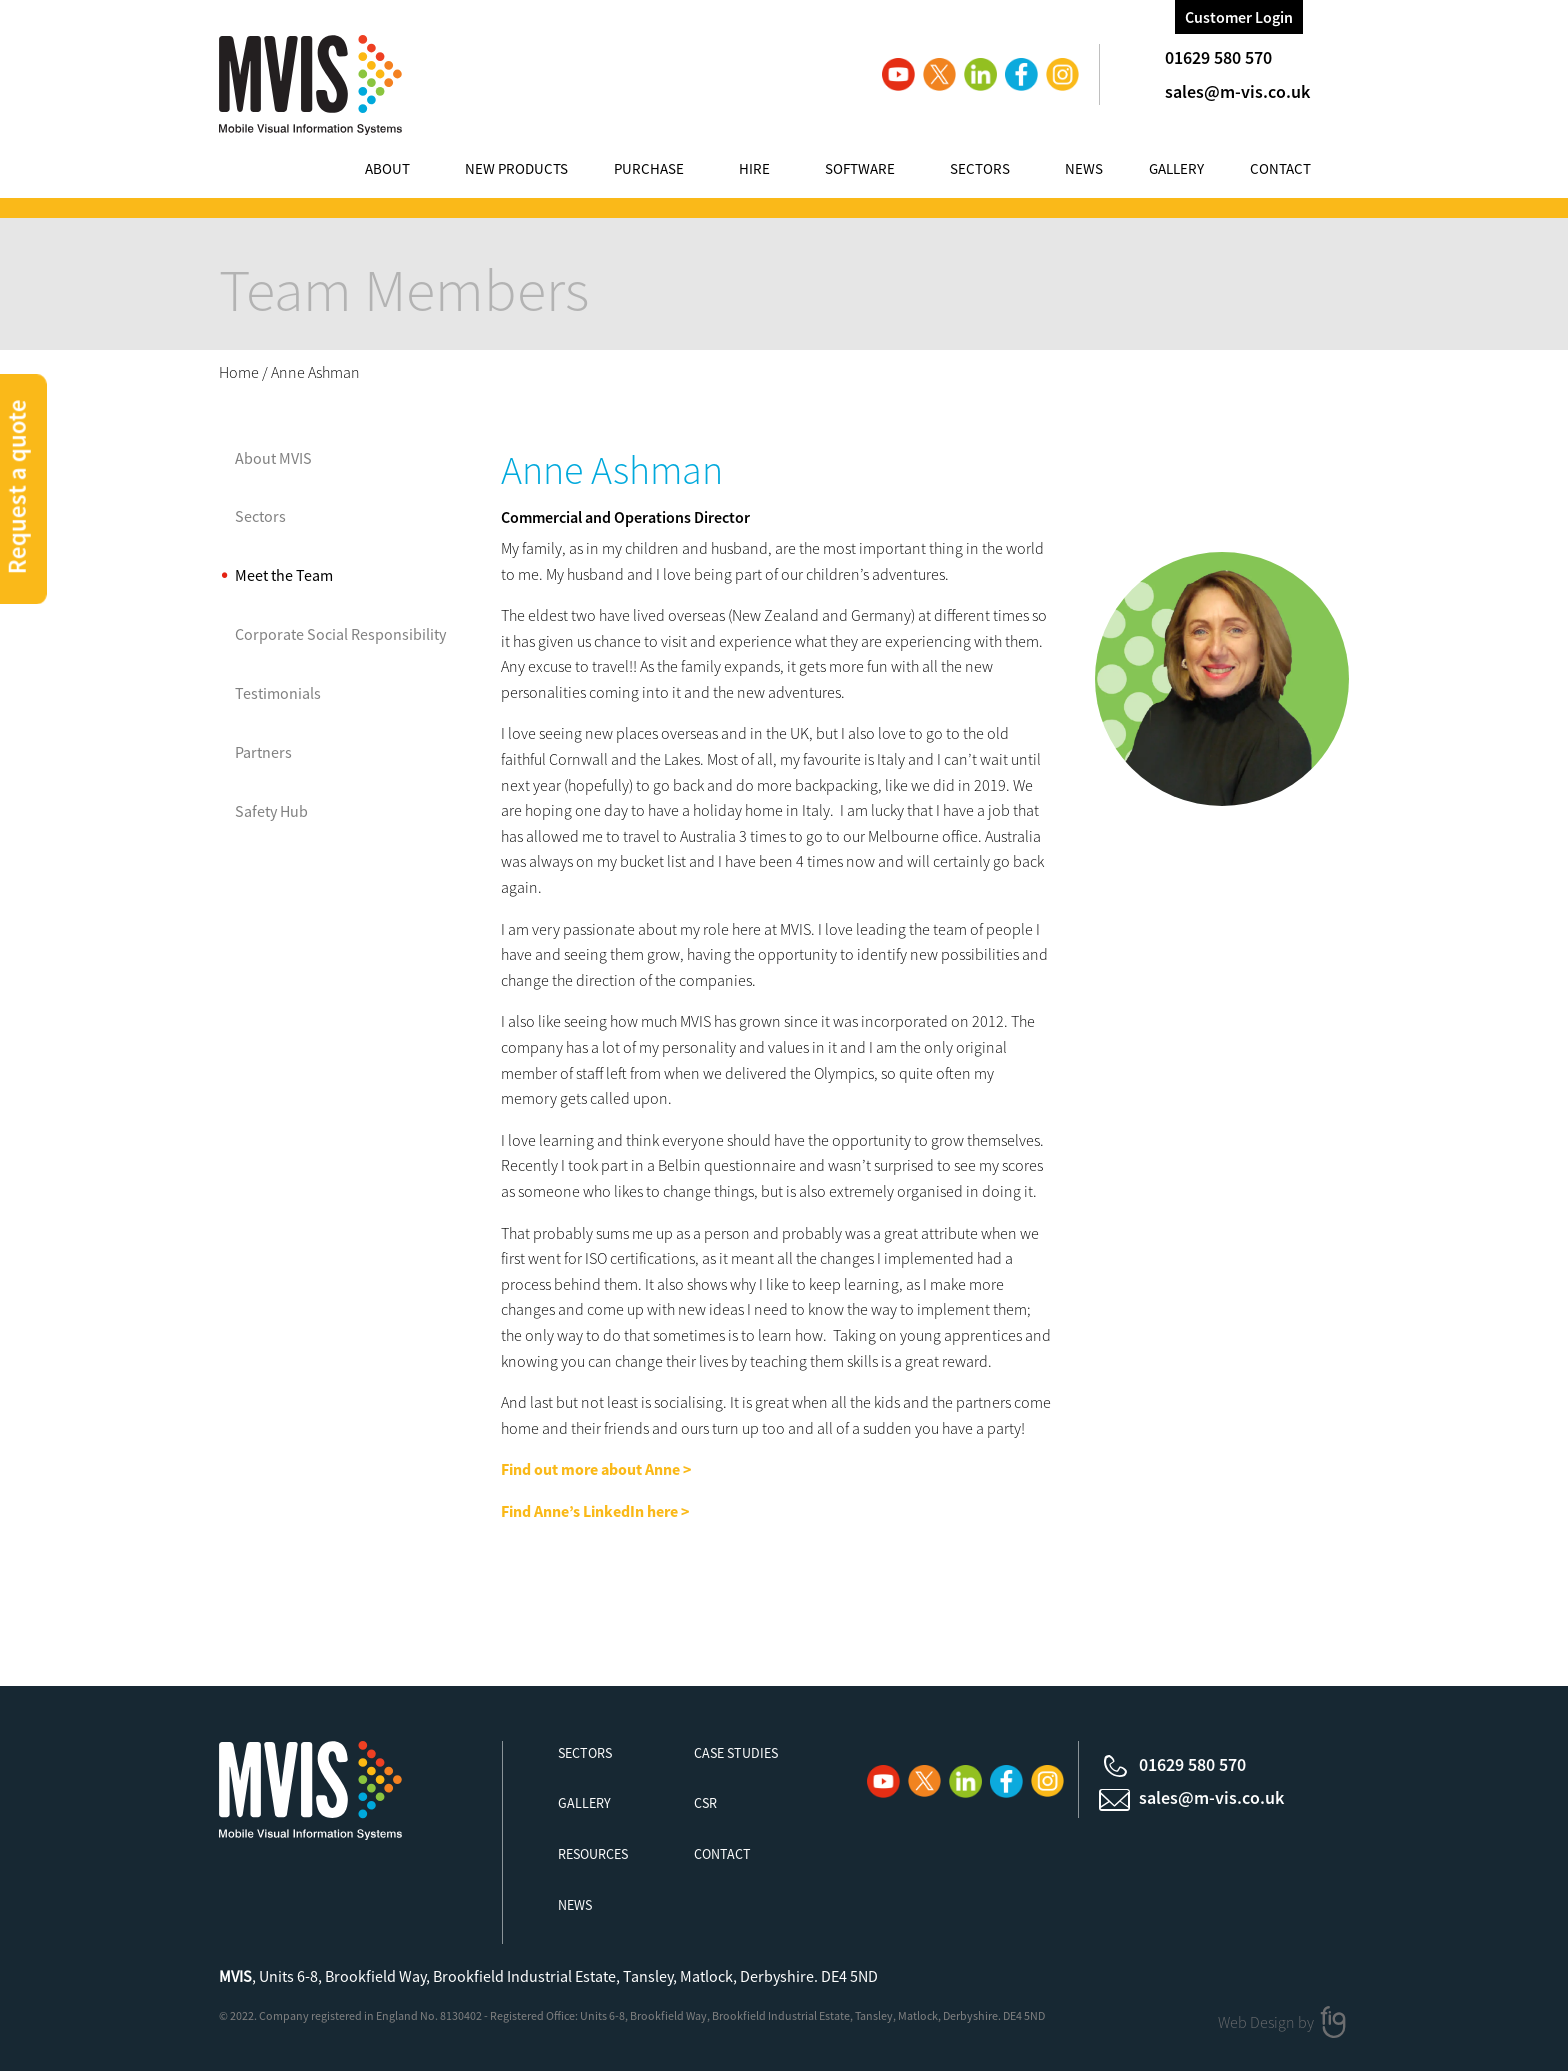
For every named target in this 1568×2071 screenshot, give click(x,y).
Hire (754, 168)
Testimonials (278, 693)
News (1084, 168)
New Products (516, 168)
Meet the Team (284, 575)
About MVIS (273, 458)
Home (239, 372)
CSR (705, 1803)
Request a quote (17, 486)
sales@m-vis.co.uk (1237, 91)
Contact (1280, 168)
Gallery (1176, 168)
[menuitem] (407, 171)
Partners (263, 752)
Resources (593, 1854)
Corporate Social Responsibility (340, 634)
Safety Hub (271, 811)
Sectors (980, 168)
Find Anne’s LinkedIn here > (595, 1511)
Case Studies (736, 1753)
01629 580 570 (1218, 57)
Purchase (649, 168)
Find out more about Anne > (597, 1469)
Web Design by (1267, 2021)
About (387, 168)
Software (860, 168)
